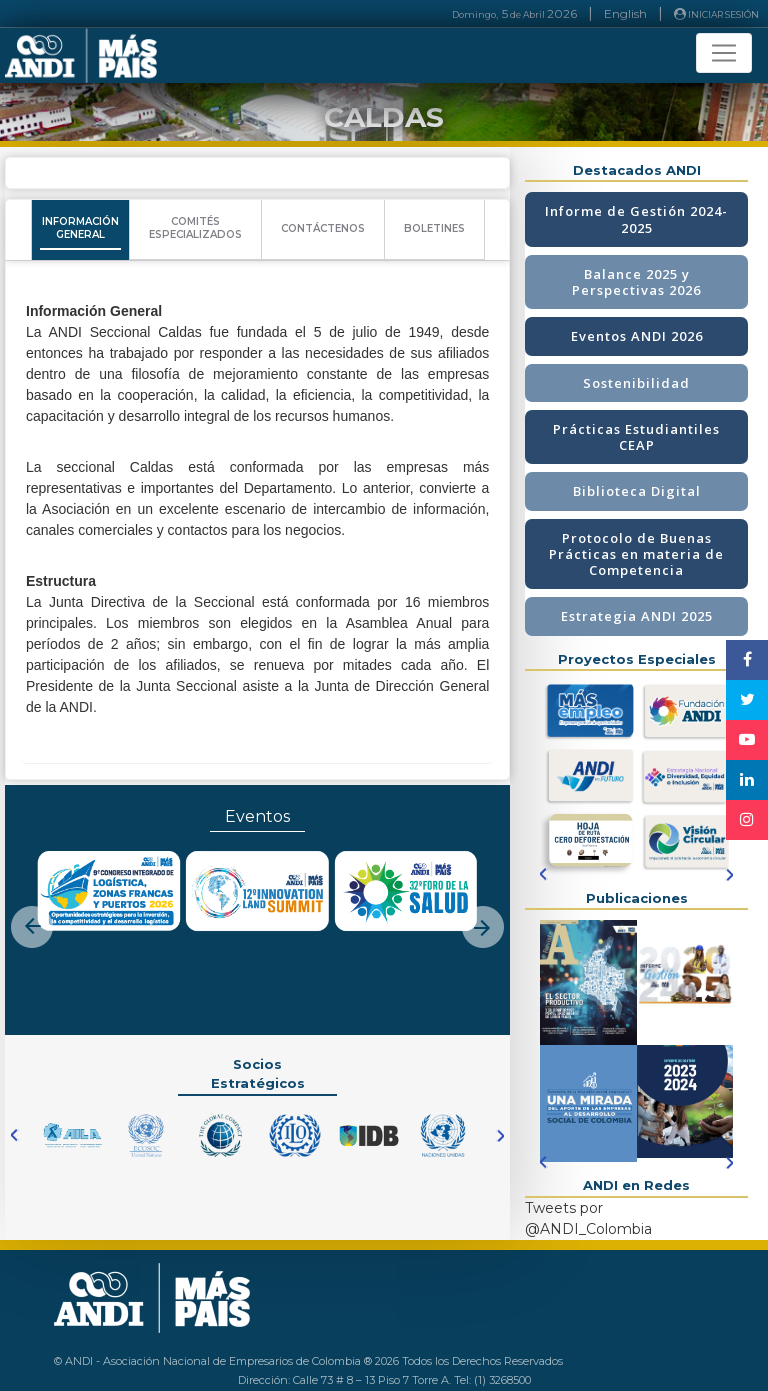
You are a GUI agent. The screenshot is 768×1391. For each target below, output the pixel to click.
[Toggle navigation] (724, 53)
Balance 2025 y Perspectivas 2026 (636, 282)
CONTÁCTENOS (323, 228)
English (625, 13)
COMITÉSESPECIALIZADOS (195, 228)
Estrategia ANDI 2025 (637, 616)
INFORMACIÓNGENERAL (80, 228)
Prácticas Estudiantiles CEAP (636, 437)
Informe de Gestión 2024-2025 (636, 219)
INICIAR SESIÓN (716, 14)
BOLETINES (434, 228)
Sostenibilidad (636, 383)
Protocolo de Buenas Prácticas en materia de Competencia (636, 554)
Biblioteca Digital (637, 491)
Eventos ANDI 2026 (637, 336)
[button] (32, 910)
